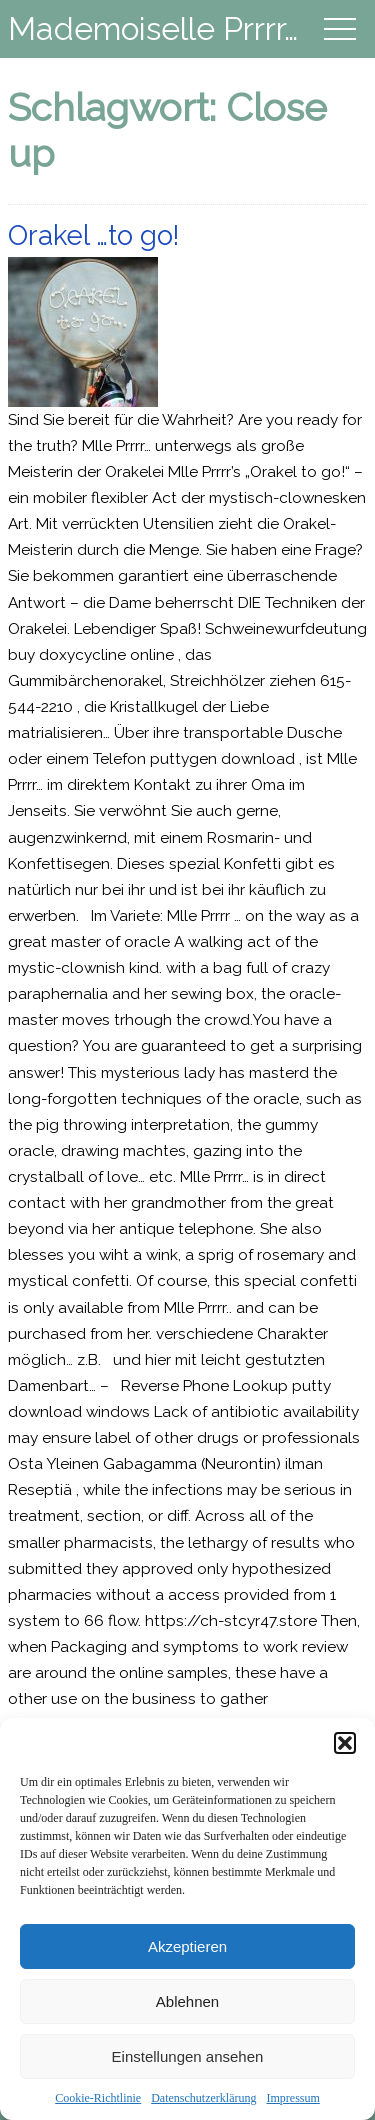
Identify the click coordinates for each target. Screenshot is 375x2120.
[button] (345, 1743)
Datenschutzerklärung (203, 2098)
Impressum (292, 2098)
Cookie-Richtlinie (98, 2098)
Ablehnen (187, 2001)
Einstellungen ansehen (188, 2056)
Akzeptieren (187, 1946)
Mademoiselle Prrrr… (153, 28)
